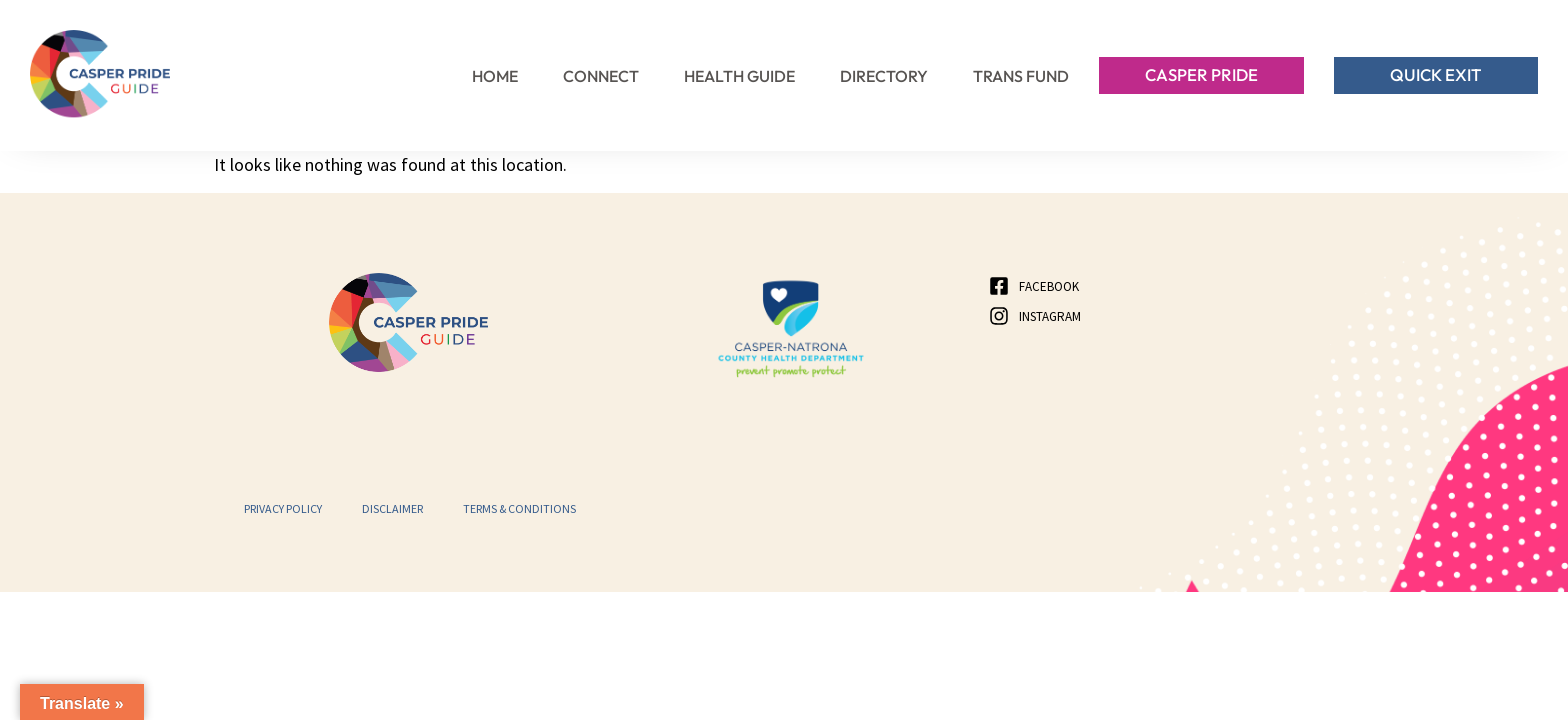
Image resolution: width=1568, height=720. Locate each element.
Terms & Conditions (519, 508)
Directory (884, 76)
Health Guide (739, 76)
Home (495, 76)
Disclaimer (392, 508)
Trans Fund (1021, 76)
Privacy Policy (283, 508)
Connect (601, 76)
